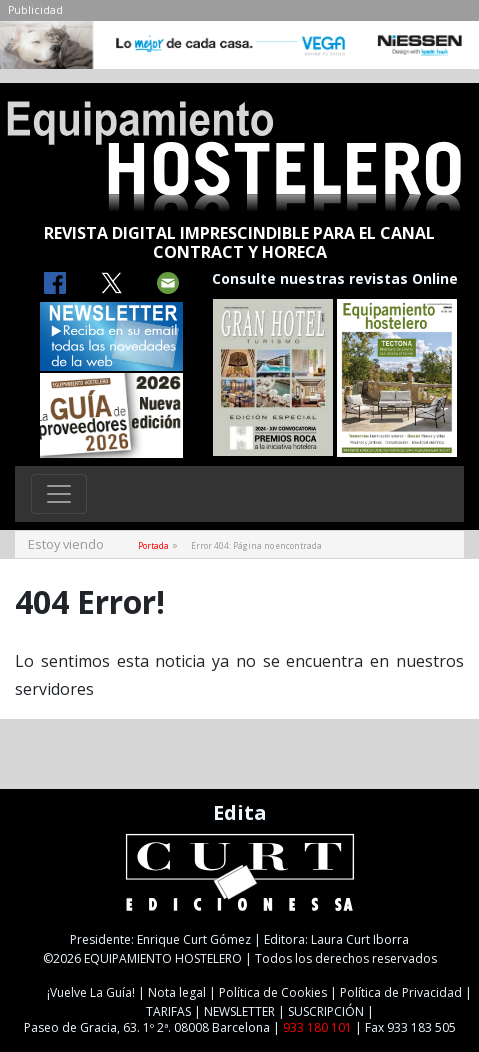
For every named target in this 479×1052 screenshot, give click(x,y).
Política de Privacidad (401, 992)
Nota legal (177, 992)
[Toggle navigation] (59, 494)
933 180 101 (317, 1027)
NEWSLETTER (239, 1011)
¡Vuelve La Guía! (91, 992)
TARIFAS (168, 1011)
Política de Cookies (273, 992)
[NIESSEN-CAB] (239, 50)
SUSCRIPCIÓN (326, 1011)
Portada (153, 545)
